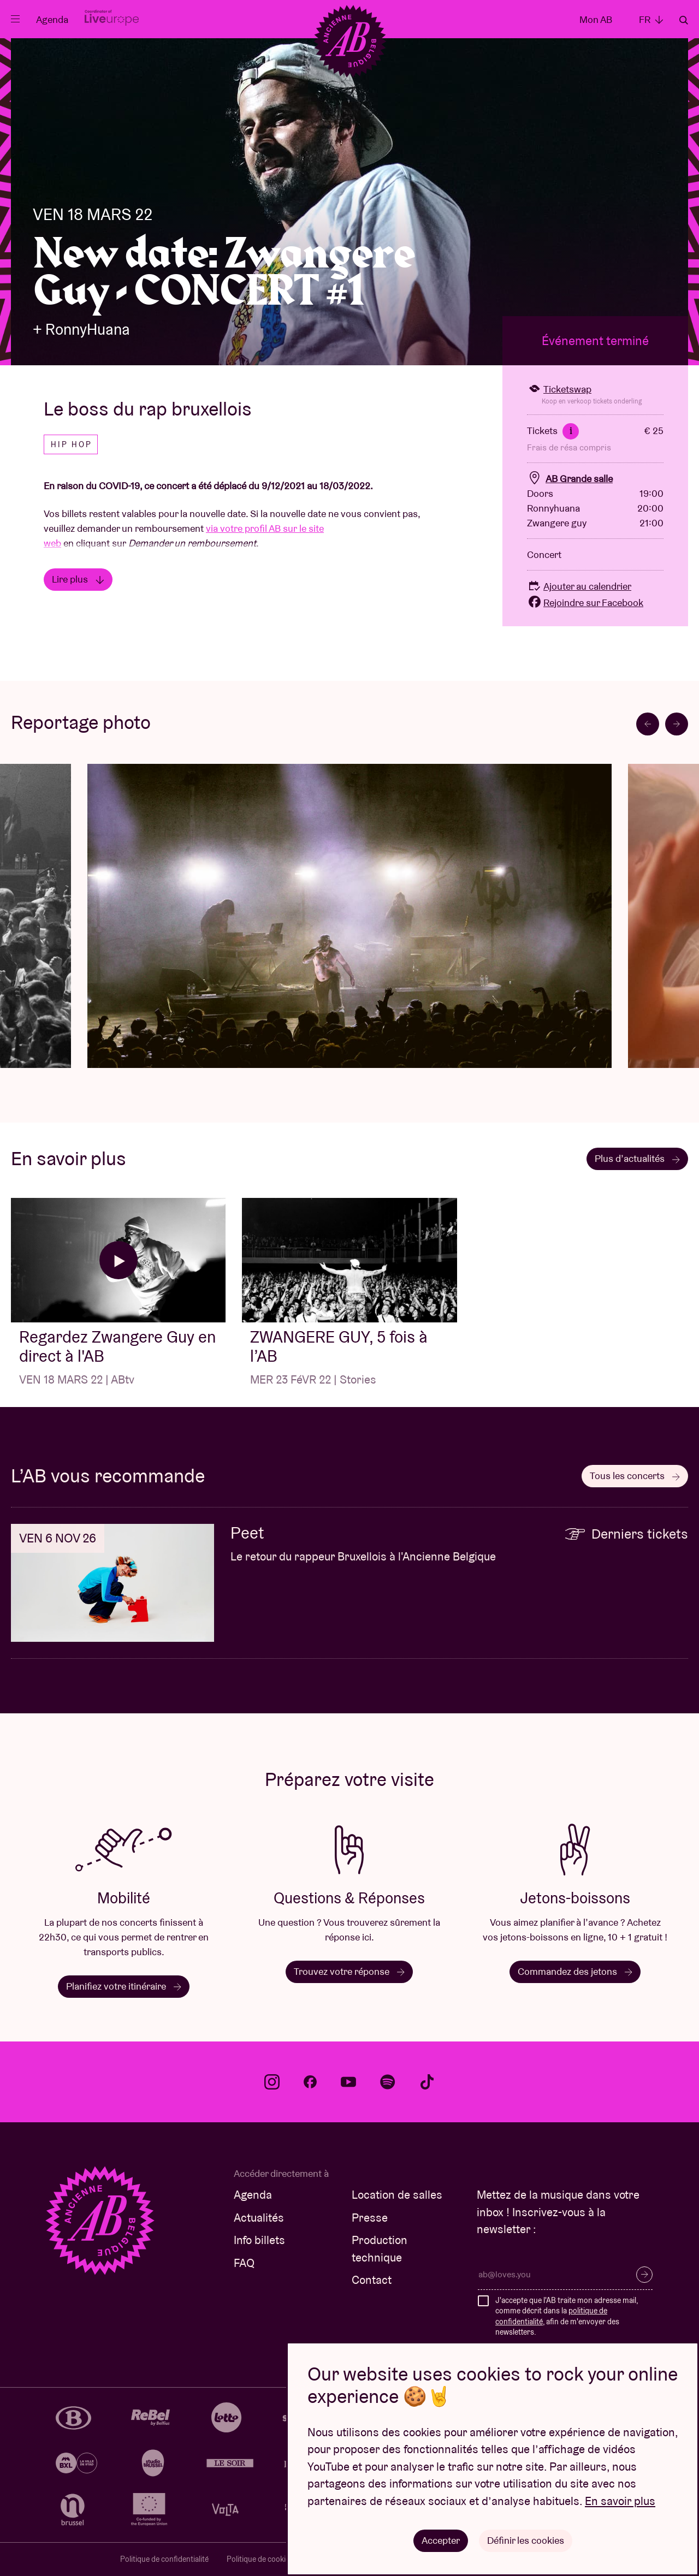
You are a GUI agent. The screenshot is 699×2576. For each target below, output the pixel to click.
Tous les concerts (635, 1475)
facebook (310, 2081)
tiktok (427, 2082)
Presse (370, 2217)
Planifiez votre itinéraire (123, 1986)
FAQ (244, 2263)
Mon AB (595, 19)
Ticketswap (559, 389)
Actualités (259, 2217)
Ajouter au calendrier (579, 586)
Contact (372, 2279)
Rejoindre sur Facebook (585, 602)
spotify (387, 2082)
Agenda (52, 19)
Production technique (379, 2249)
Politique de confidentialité (164, 2559)
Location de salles (397, 2194)
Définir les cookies (525, 2540)
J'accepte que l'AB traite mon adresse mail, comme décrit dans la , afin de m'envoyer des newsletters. (566, 2316)
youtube (348, 2082)
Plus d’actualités (637, 1158)
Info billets (259, 2240)
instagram (272, 2082)
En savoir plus (620, 2501)
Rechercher (683, 20)
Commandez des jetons (575, 1971)
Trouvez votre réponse (349, 1971)
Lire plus (78, 579)
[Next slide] (676, 724)
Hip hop (71, 444)
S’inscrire (644, 2274)
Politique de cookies (260, 2559)
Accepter (441, 2540)
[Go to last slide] (647, 724)
